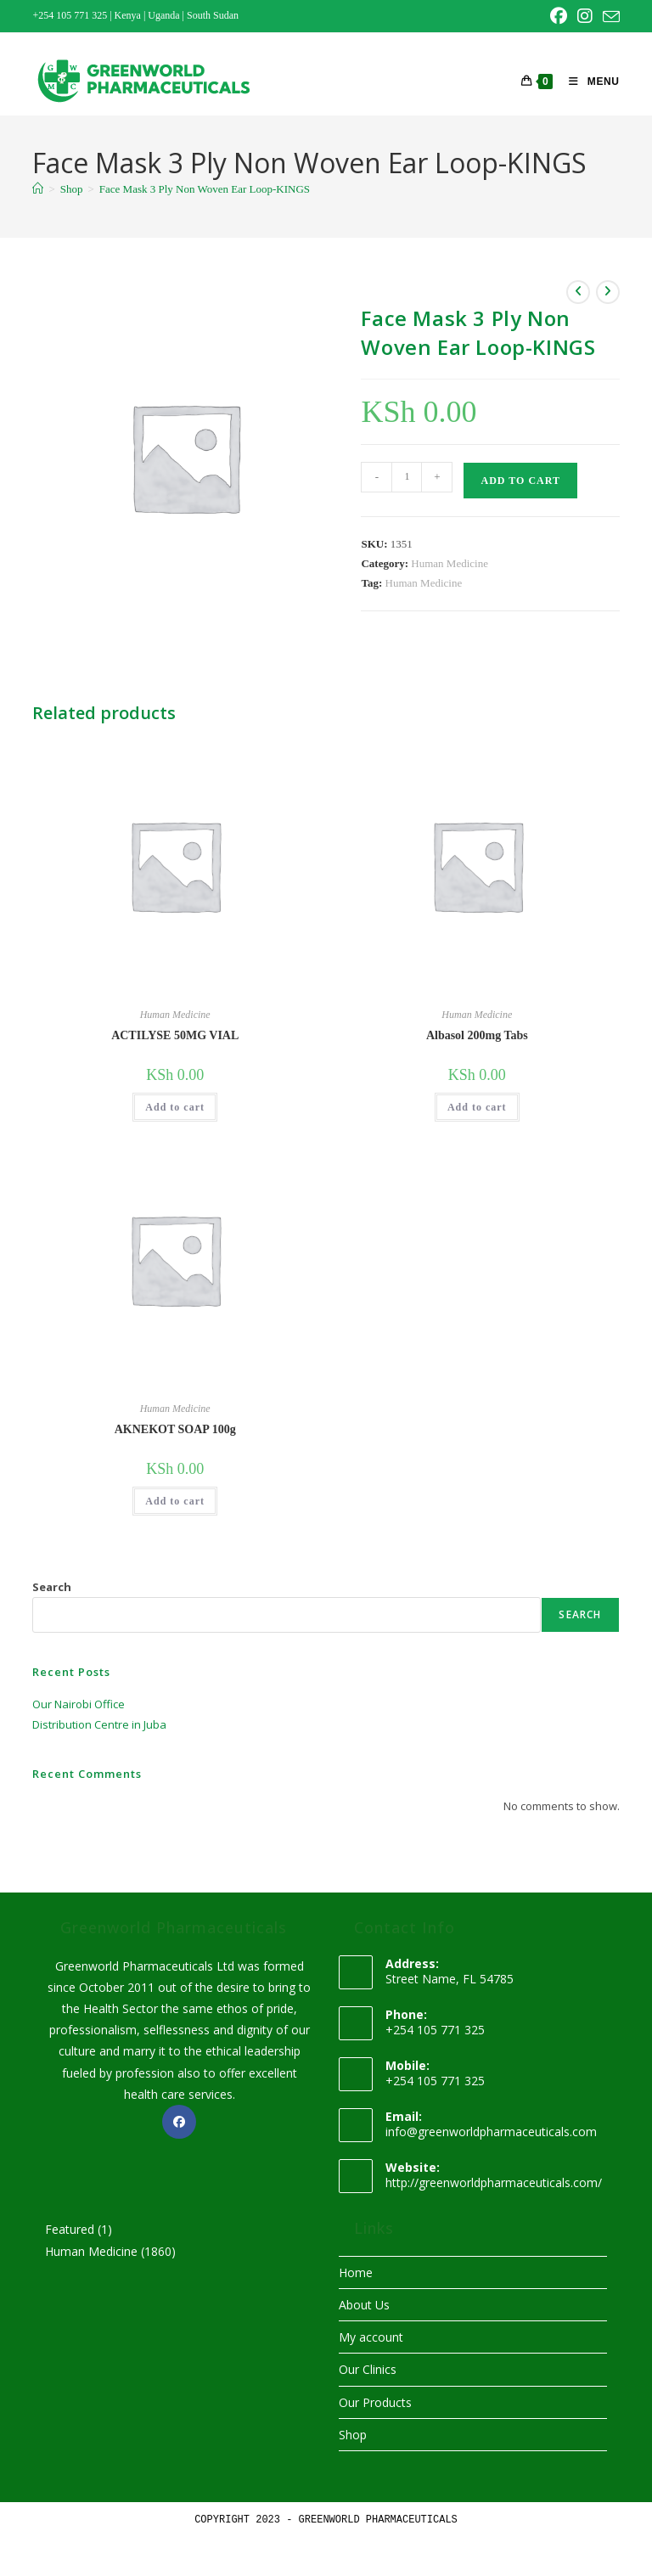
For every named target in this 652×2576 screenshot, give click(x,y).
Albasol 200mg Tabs (477, 1035)
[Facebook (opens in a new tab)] (558, 16)
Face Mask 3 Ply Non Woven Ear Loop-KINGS (204, 189)
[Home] (37, 189)
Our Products (375, 2402)
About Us (364, 2305)
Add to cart (520, 481)
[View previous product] (578, 292)
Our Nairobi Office (78, 1704)
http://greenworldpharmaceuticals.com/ (493, 2182)
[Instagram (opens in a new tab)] (585, 16)
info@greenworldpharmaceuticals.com (491, 2131)
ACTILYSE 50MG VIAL (175, 1035)
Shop (353, 2435)
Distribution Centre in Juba (99, 1724)
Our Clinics (367, 2369)
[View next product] (608, 292)
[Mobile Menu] (587, 81)
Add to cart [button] (175, 1107)
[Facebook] (179, 2122)
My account (371, 2337)
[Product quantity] (406, 477)
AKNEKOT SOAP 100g (175, 1429)
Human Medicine (449, 563)
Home (356, 2272)
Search (51, 1587)
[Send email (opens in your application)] (609, 17)
